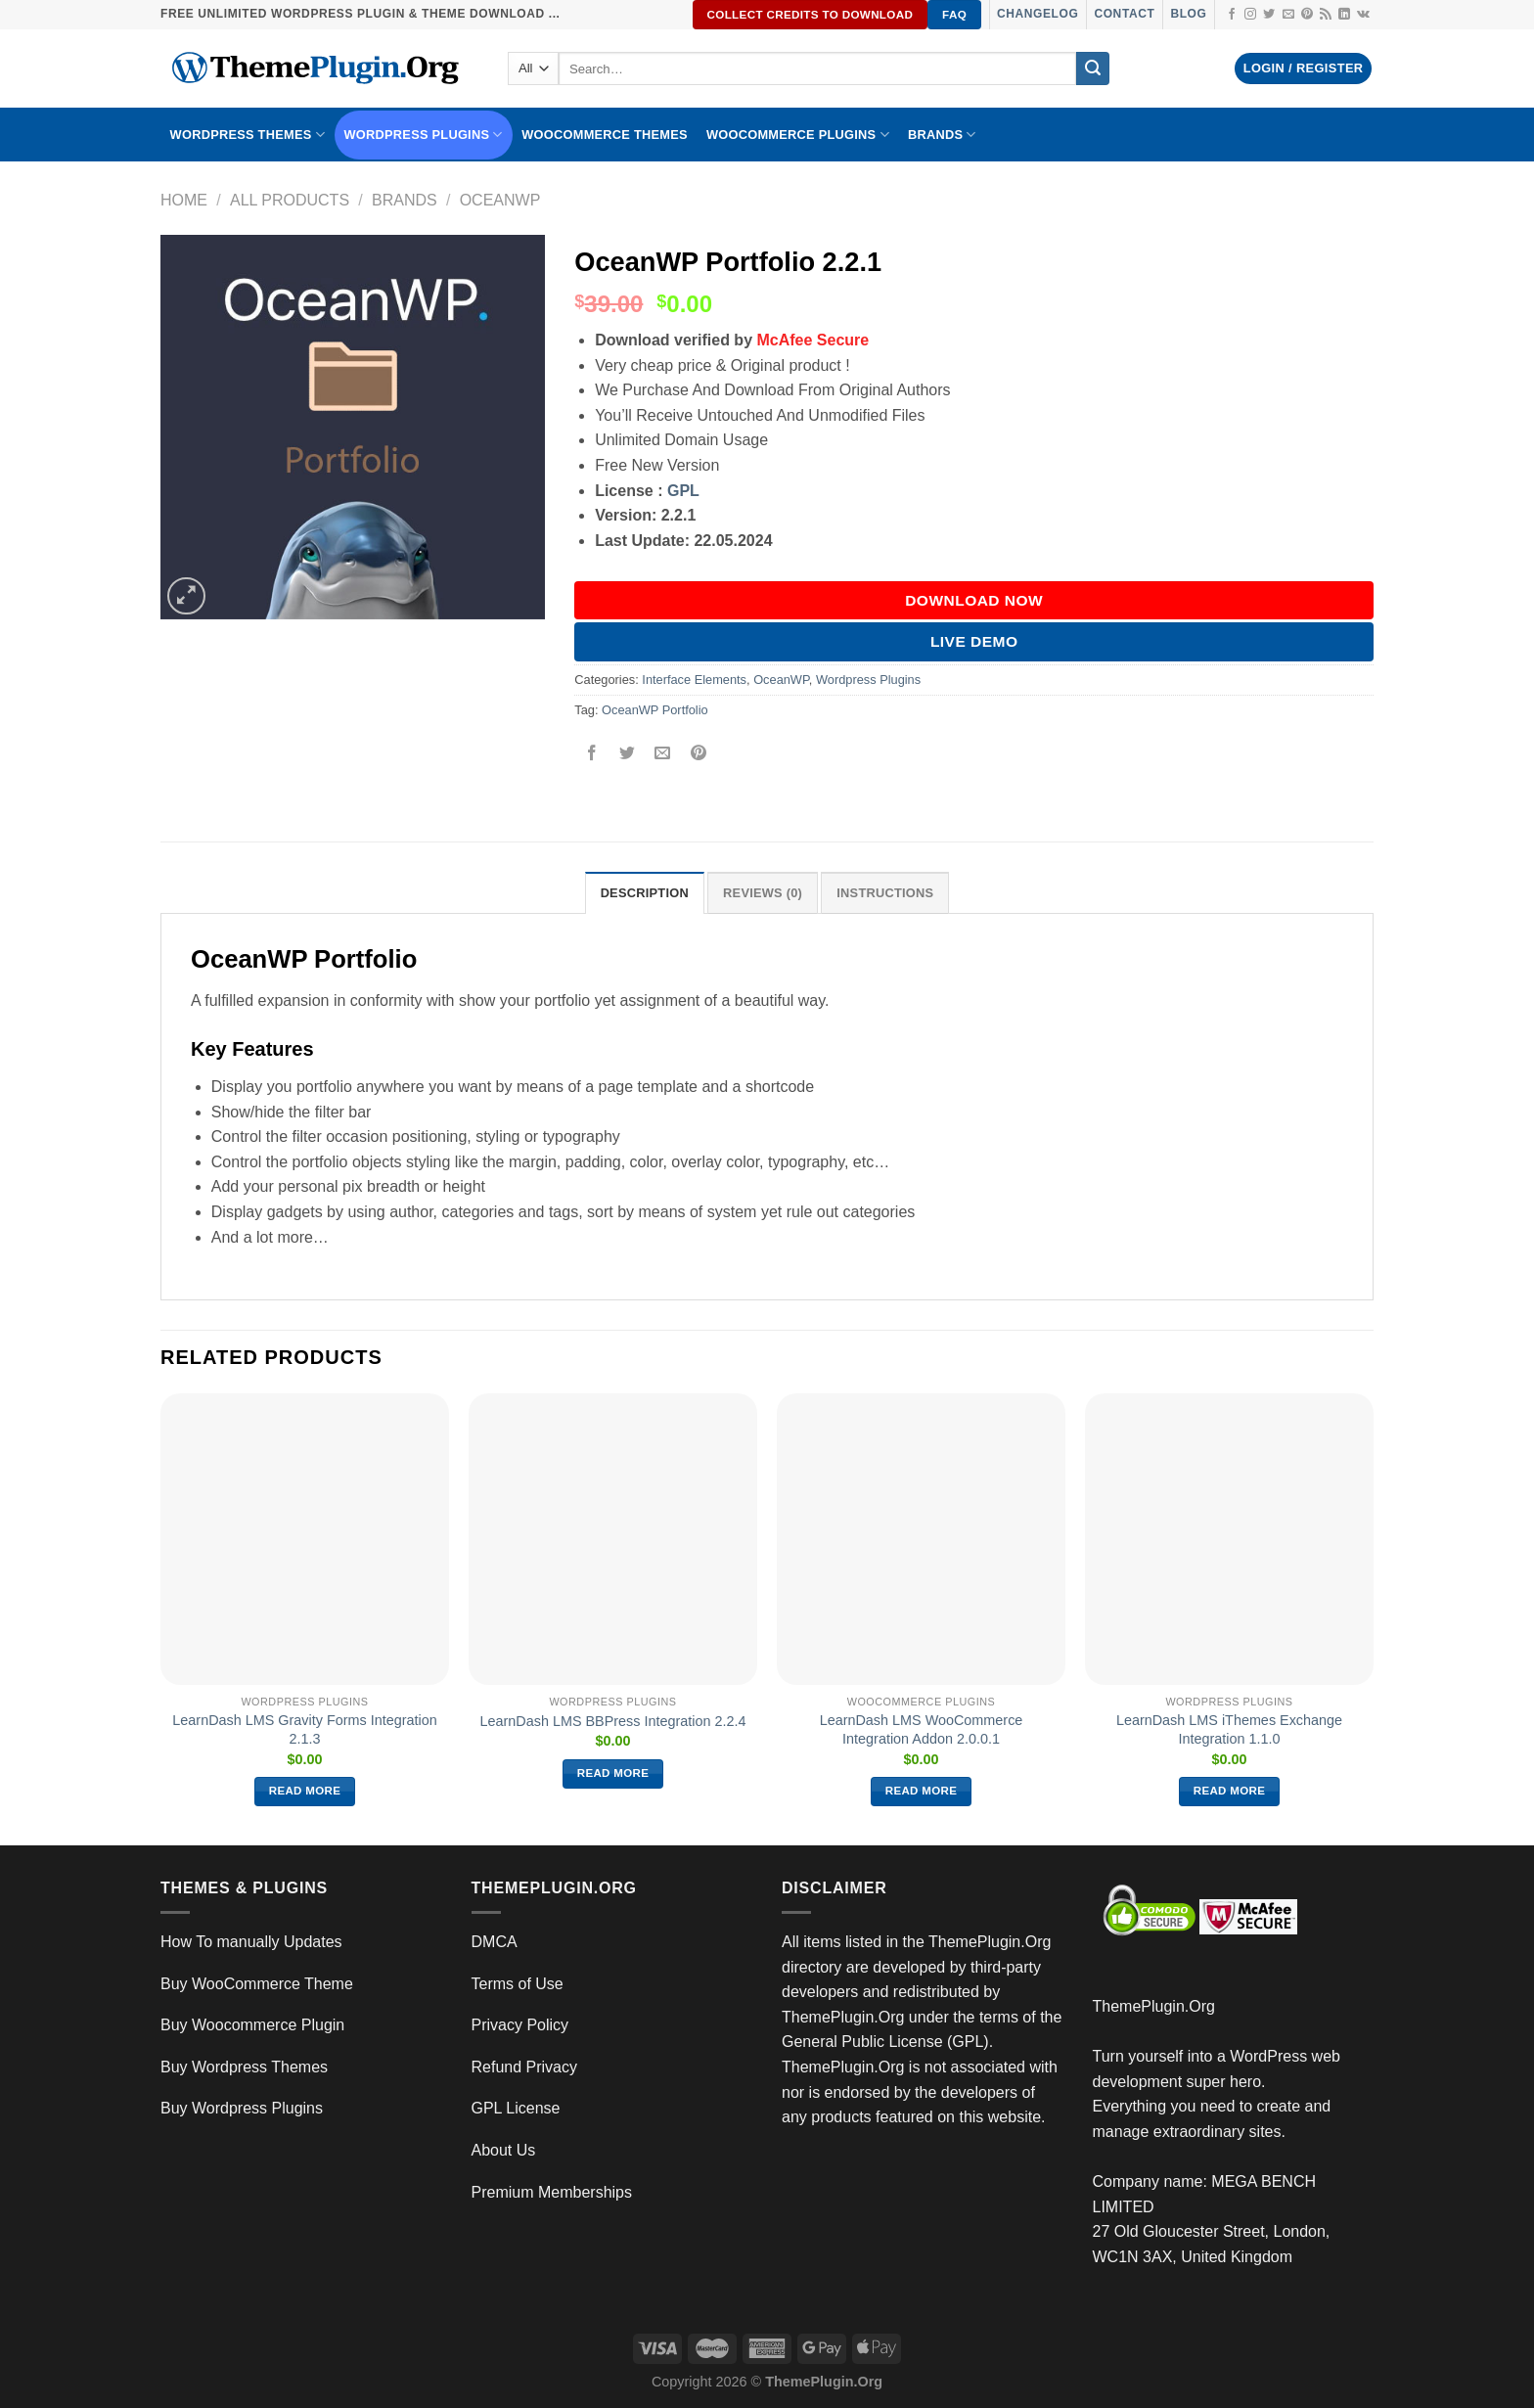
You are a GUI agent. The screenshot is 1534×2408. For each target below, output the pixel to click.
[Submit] (1092, 68)
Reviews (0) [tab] (762, 893)
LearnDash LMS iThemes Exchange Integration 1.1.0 (1229, 1729)
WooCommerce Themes (604, 134)
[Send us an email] (1288, 15)
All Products (289, 200)
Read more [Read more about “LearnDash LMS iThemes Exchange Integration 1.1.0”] (1230, 1790)
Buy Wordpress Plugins (241, 2108)
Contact (1124, 14)
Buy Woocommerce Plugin (252, 2025)
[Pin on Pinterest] (698, 754)
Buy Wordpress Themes (244, 2067)
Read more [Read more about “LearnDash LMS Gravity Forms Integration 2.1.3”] (305, 1790)
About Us (504, 2150)
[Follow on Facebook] (1232, 15)
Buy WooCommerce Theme (256, 1984)
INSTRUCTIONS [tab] (884, 893)
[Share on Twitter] (627, 754)
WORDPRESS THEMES (247, 134)
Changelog (1037, 14)
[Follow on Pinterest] (1307, 15)
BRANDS (942, 134)
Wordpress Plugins (868, 679)
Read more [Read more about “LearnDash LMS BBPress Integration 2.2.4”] (613, 1773)
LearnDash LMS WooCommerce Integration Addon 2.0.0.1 (921, 1729)
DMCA (495, 1941)
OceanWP (500, 200)
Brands (404, 200)
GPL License (516, 2108)
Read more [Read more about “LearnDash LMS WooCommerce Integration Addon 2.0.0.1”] (921, 1790)
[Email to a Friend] (663, 754)
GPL (683, 490)
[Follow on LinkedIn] (1344, 15)
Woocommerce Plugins (797, 134)
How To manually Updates (251, 1941)
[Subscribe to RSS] (1325, 15)
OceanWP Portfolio (655, 710)
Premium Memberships (552, 2192)
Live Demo (974, 641)
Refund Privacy (525, 2067)
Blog (1188, 14)
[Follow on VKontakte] (1363, 15)
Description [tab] (645, 893)
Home (183, 200)
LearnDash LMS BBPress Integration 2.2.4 (613, 1721)
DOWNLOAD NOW (974, 600)
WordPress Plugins (423, 134)
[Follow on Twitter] (1269, 15)
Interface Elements (694, 679)
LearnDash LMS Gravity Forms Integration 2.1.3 (304, 1729)
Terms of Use (518, 1984)
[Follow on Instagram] (1250, 15)
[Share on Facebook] (592, 754)
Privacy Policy (520, 2025)
